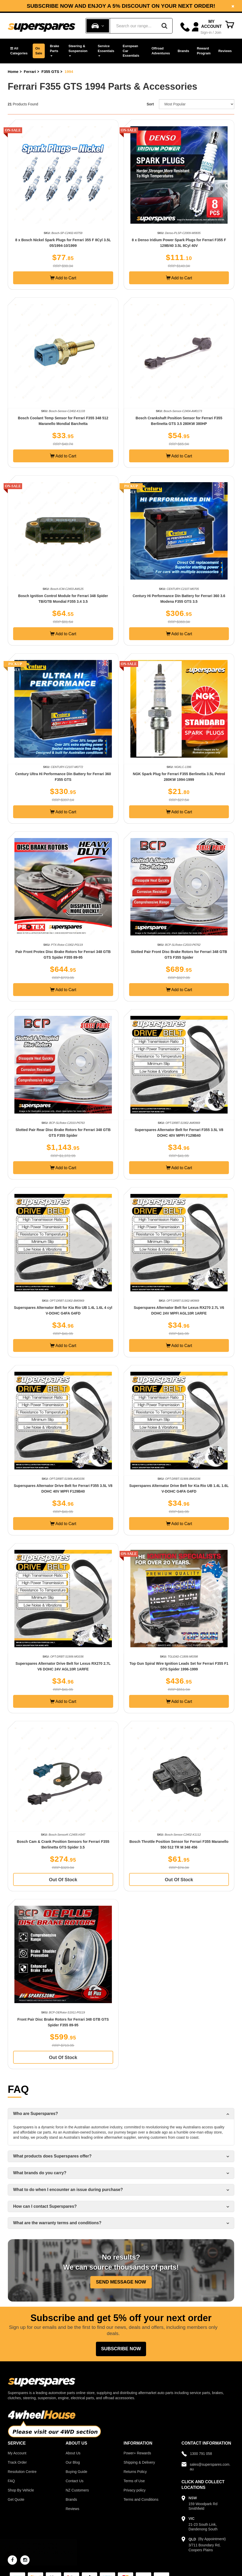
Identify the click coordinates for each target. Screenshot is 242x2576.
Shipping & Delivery (139, 2462)
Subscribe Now (121, 2348)
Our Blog (73, 2462)
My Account (17, 2453)
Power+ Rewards (137, 2453)
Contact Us (74, 2481)
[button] (19, 51)
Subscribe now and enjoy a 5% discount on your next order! (121, 6)
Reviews (225, 51)
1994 (69, 71)
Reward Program (203, 50)
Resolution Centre (22, 2472)
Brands (183, 51)
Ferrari (30, 71)
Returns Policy (135, 2472)
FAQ (11, 2481)
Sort (150, 104)
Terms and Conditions (141, 2499)
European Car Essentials (131, 50)
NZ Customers (77, 2490)
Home (13, 71)
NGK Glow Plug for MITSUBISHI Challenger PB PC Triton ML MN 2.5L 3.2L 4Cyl (49, 2552)
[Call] (185, 27)
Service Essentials (106, 50)
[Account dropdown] (207, 27)
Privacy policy (135, 2490)
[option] (121, 6)
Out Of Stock (63, 1879)
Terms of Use (134, 2481)
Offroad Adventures (160, 50)
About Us (73, 2453)
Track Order (17, 2462)
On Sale (38, 50)
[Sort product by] (196, 104)
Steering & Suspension (77, 50)
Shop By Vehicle (21, 2490)
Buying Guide (76, 2472)
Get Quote (16, 2499)
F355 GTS (50, 71)
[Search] (164, 26)
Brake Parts (54, 50)
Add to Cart (63, 278)
